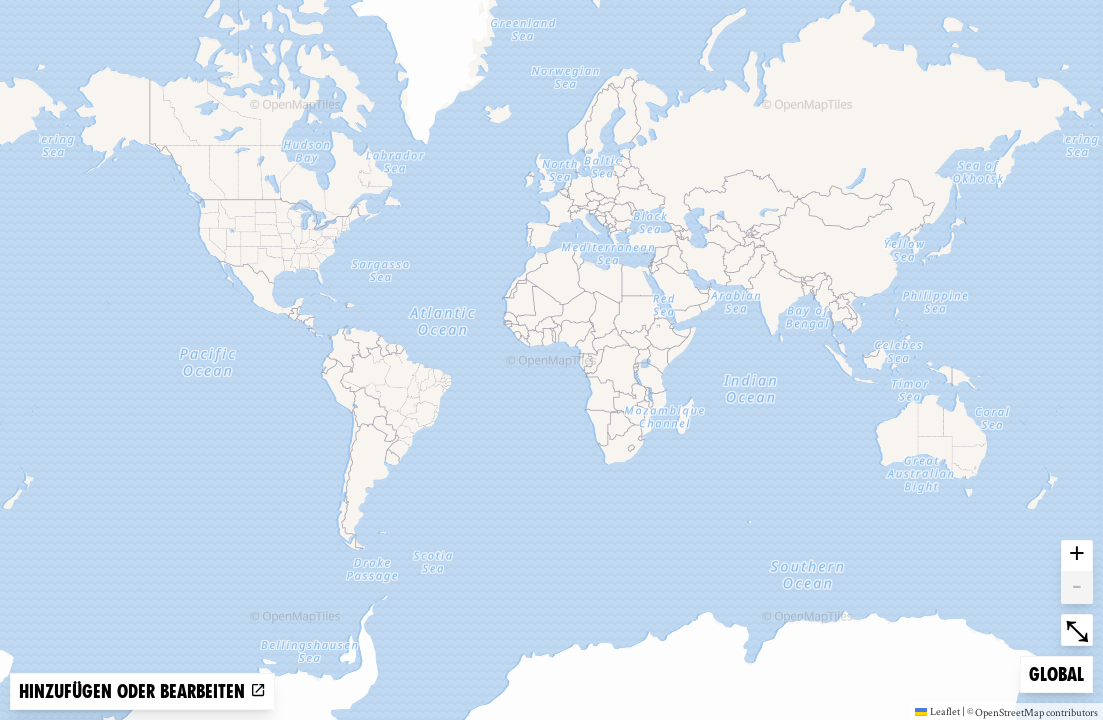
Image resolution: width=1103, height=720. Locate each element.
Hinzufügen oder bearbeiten (142, 691)
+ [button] (1077, 556)
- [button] (1077, 588)
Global (1060, 672)
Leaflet (937, 711)
